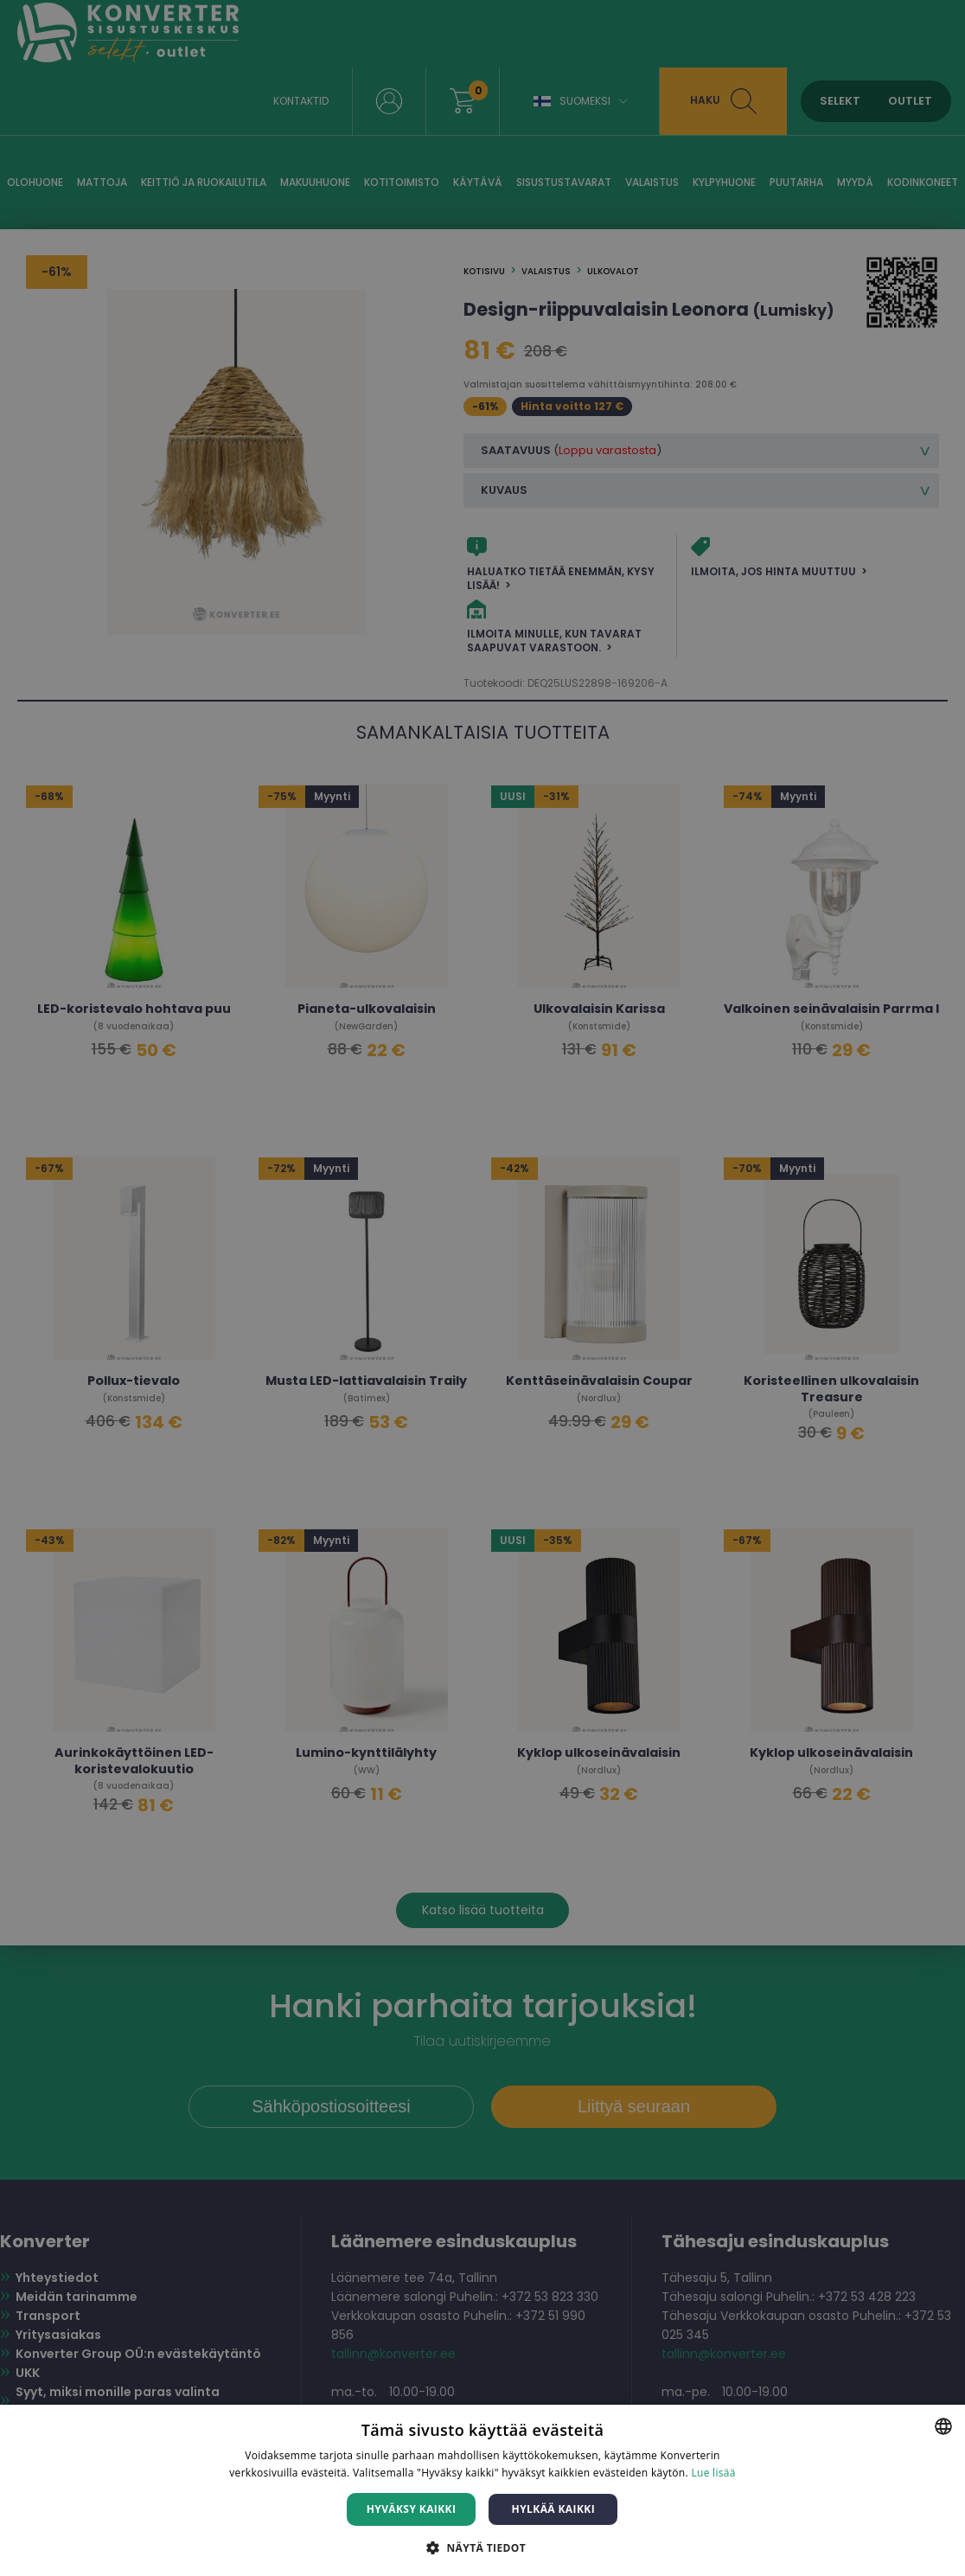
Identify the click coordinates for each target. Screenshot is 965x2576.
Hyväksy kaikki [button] (412, 2509)
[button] (482, 2547)
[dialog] (482, 1288)
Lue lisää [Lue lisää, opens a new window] (713, 2472)
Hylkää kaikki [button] (553, 2509)
